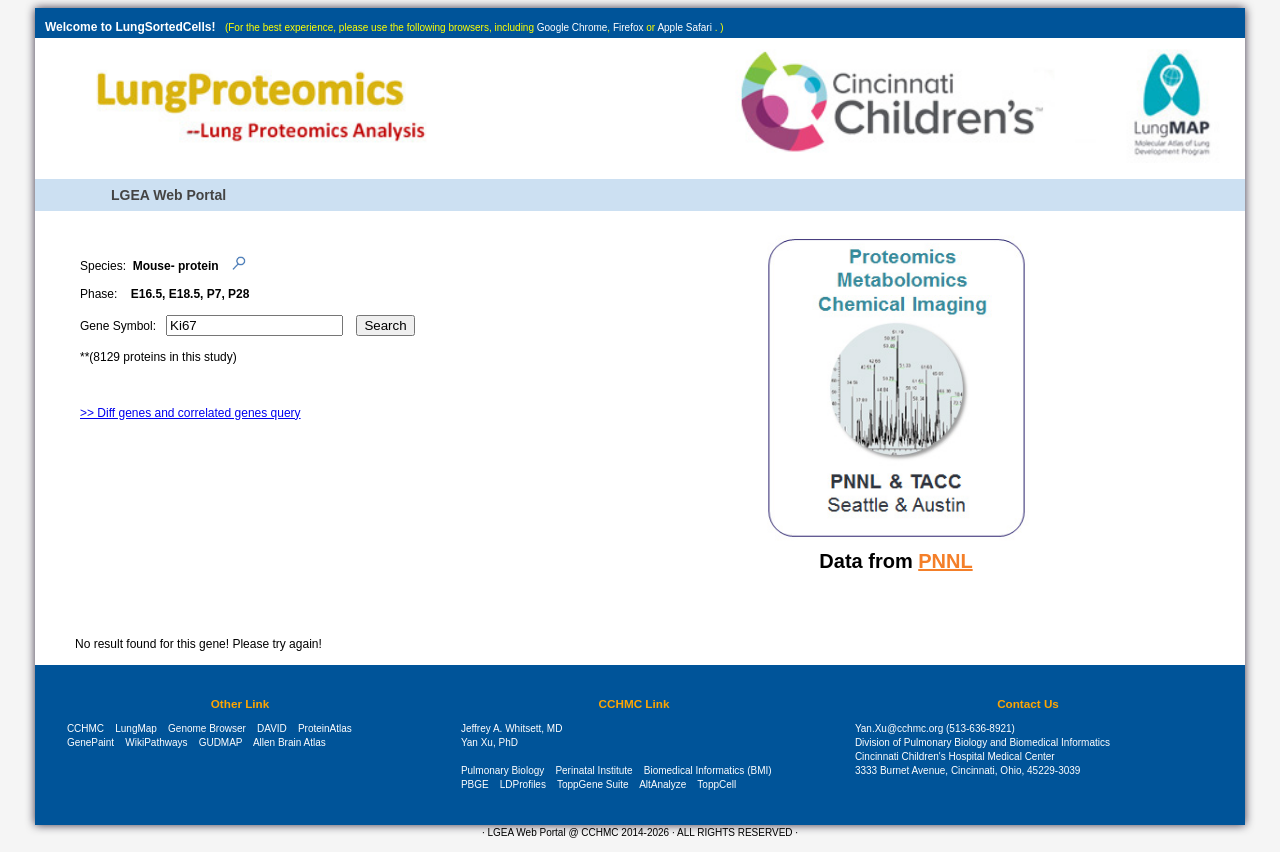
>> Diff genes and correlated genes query (190, 413)
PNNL (945, 561)
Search (385, 325)
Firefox (628, 27)
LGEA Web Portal (168, 195)
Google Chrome (572, 27)
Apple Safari (684, 27)
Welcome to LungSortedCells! (130, 27)
